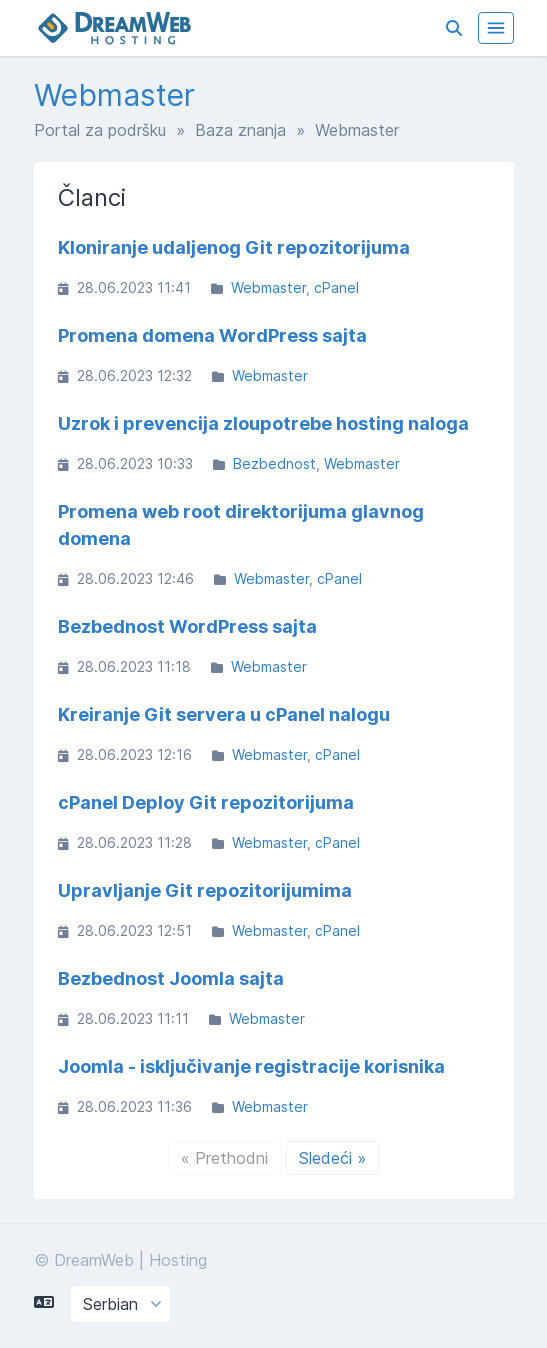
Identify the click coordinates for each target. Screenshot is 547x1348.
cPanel (336, 287)
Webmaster (268, 287)
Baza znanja (240, 130)
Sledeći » (332, 1158)
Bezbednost (274, 463)
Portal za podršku (100, 130)
